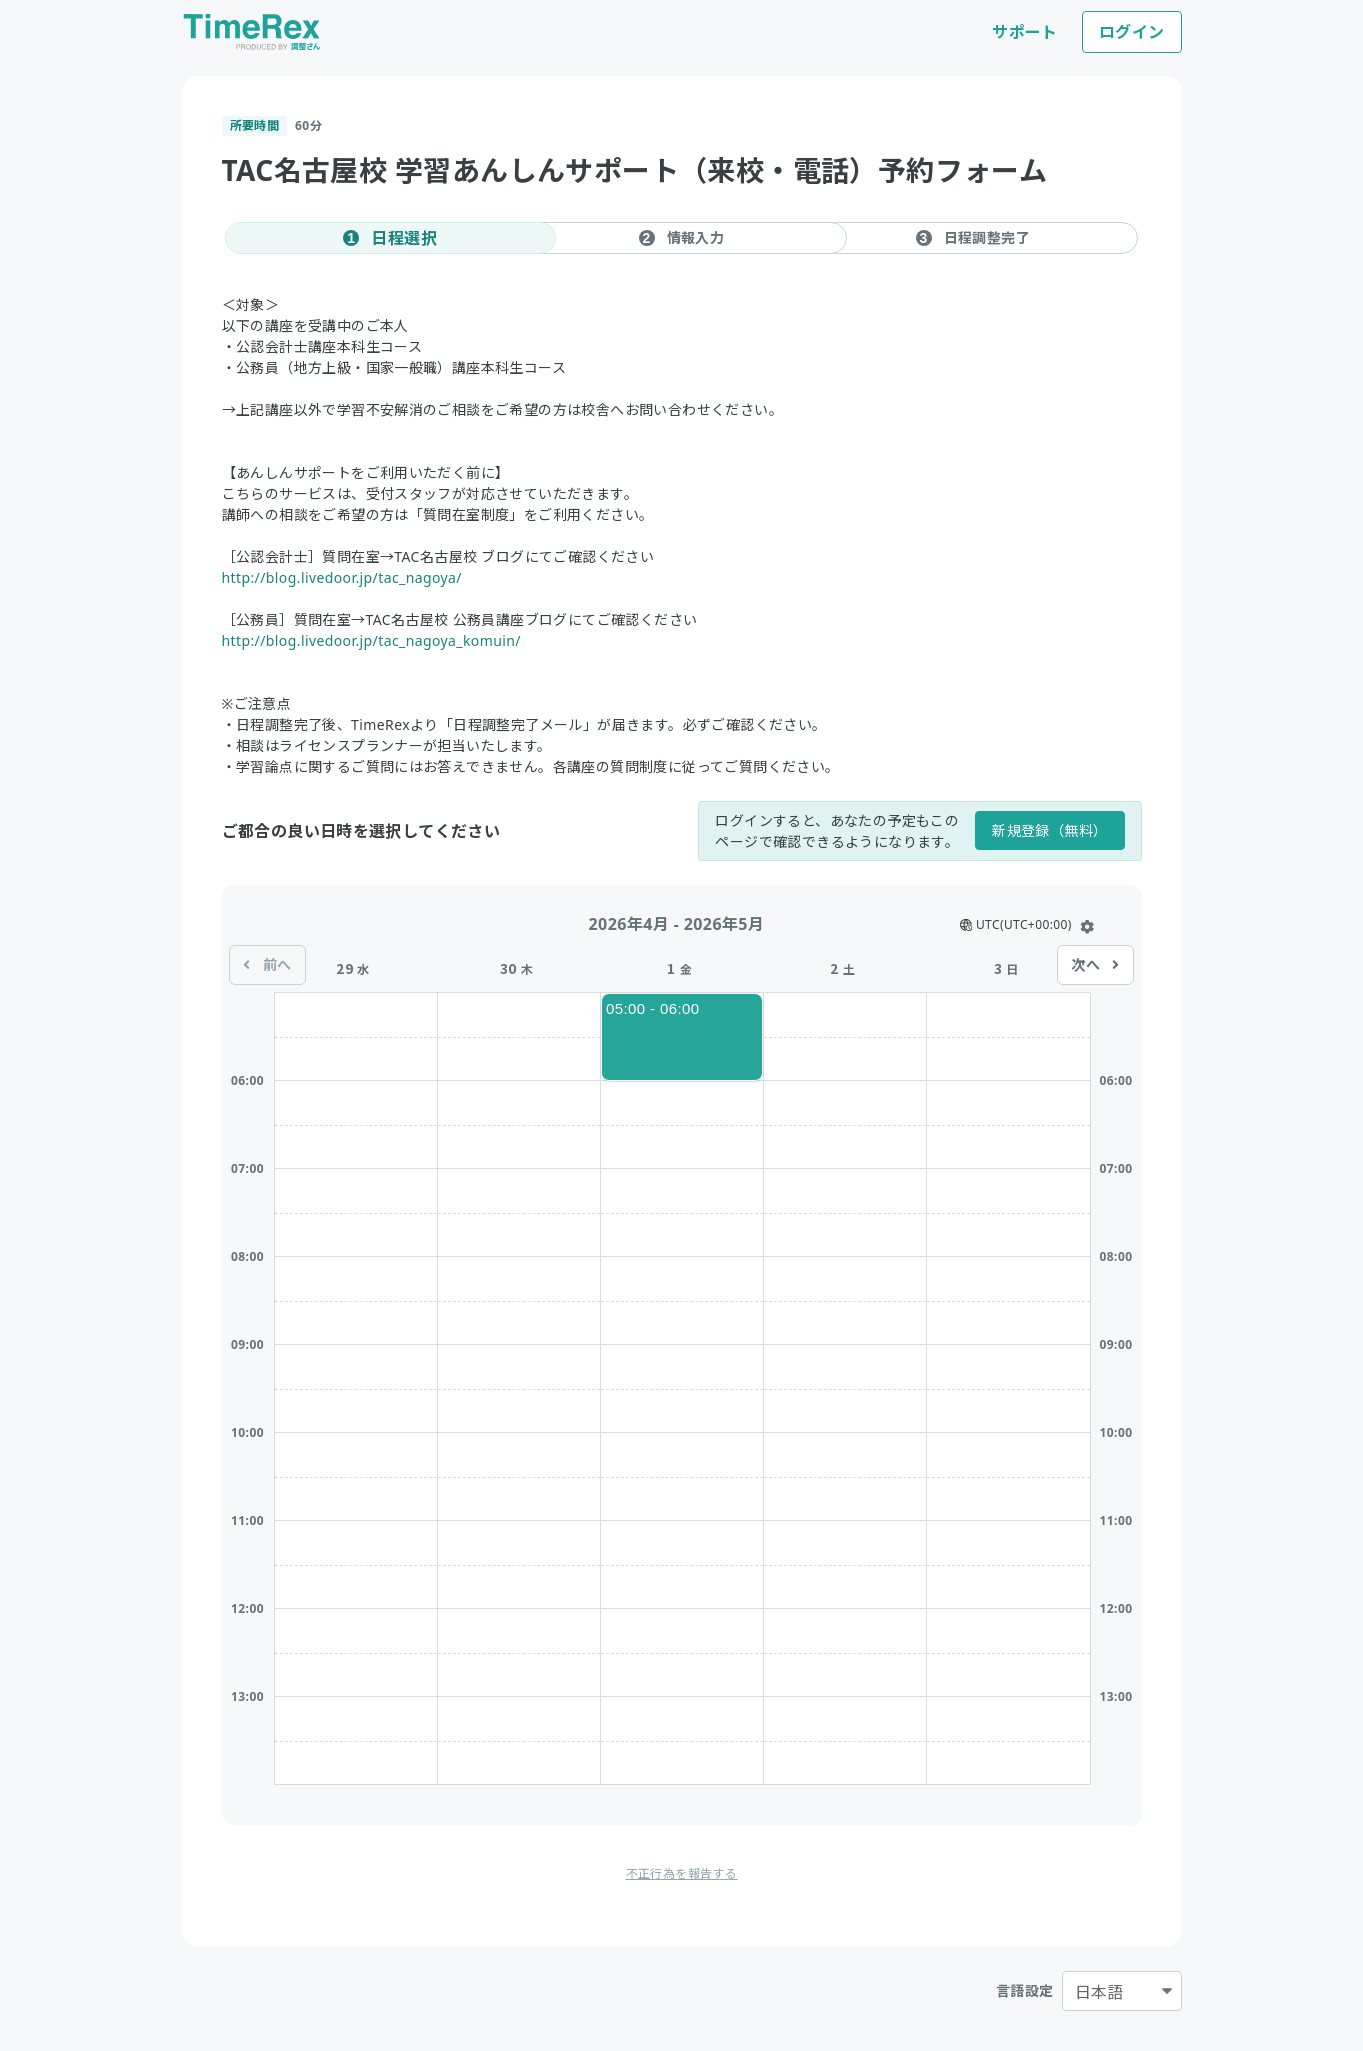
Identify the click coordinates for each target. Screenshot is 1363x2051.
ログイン (1132, 32)
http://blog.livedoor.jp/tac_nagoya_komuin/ (371, 640)
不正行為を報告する (682, 1873)
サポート (1025, 32)
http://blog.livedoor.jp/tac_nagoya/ (342, 577)
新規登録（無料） (1049, 830)
